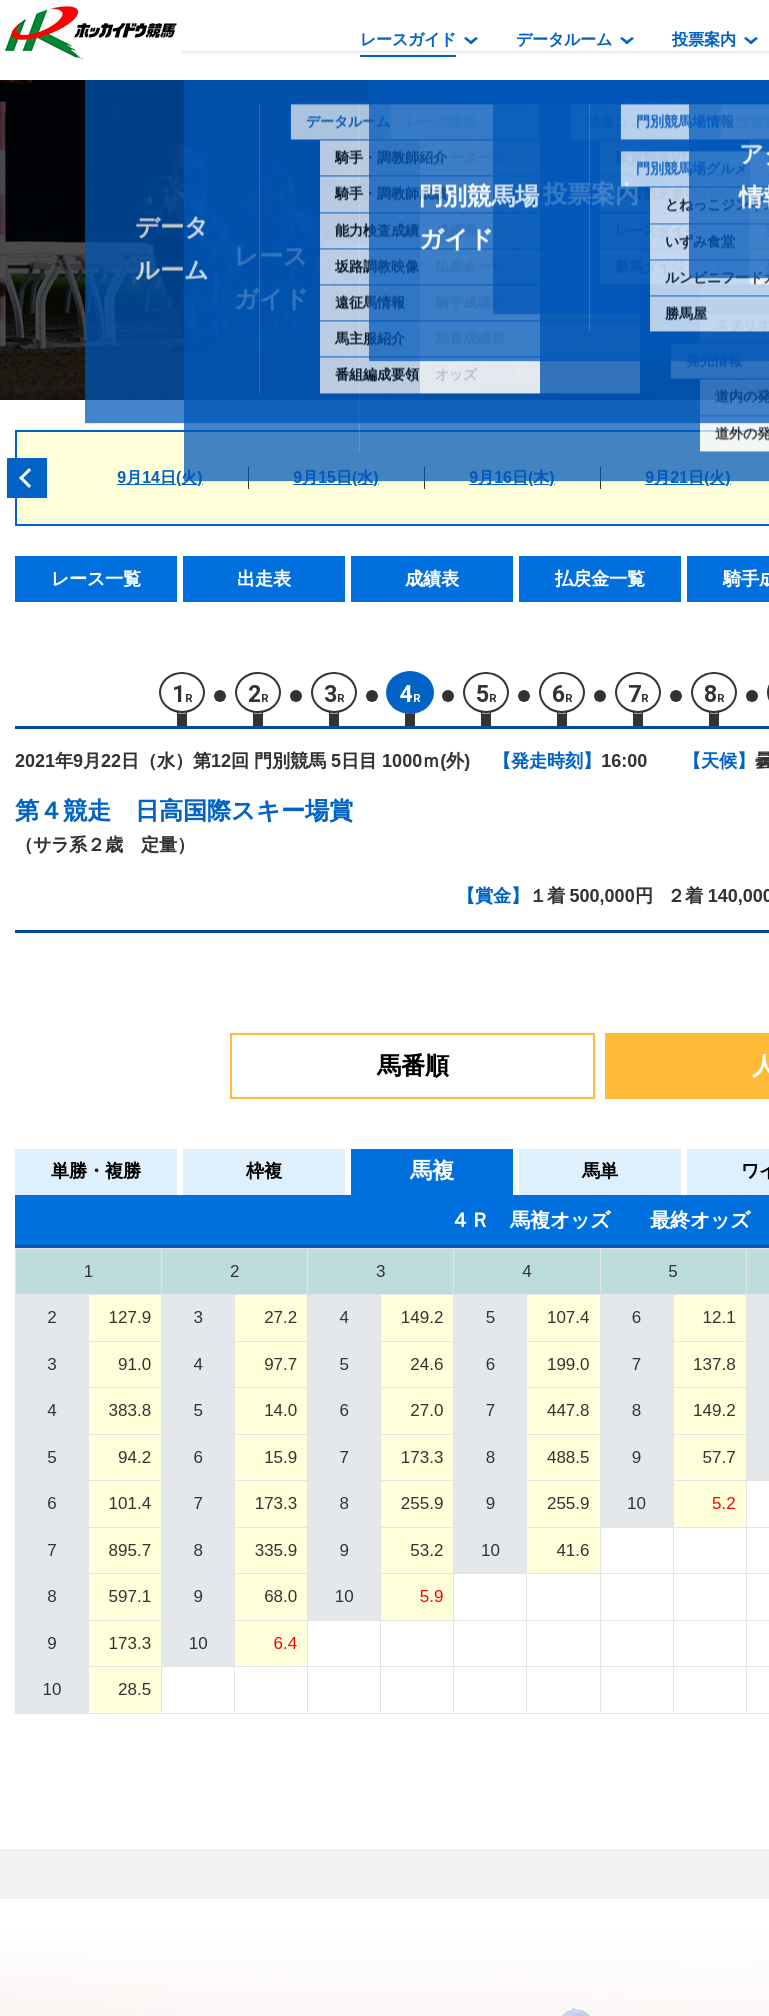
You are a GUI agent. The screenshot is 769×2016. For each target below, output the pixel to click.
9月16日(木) (511, 477)
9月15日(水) (335, 477)
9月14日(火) (159, 477)
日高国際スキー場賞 (244, 815)
